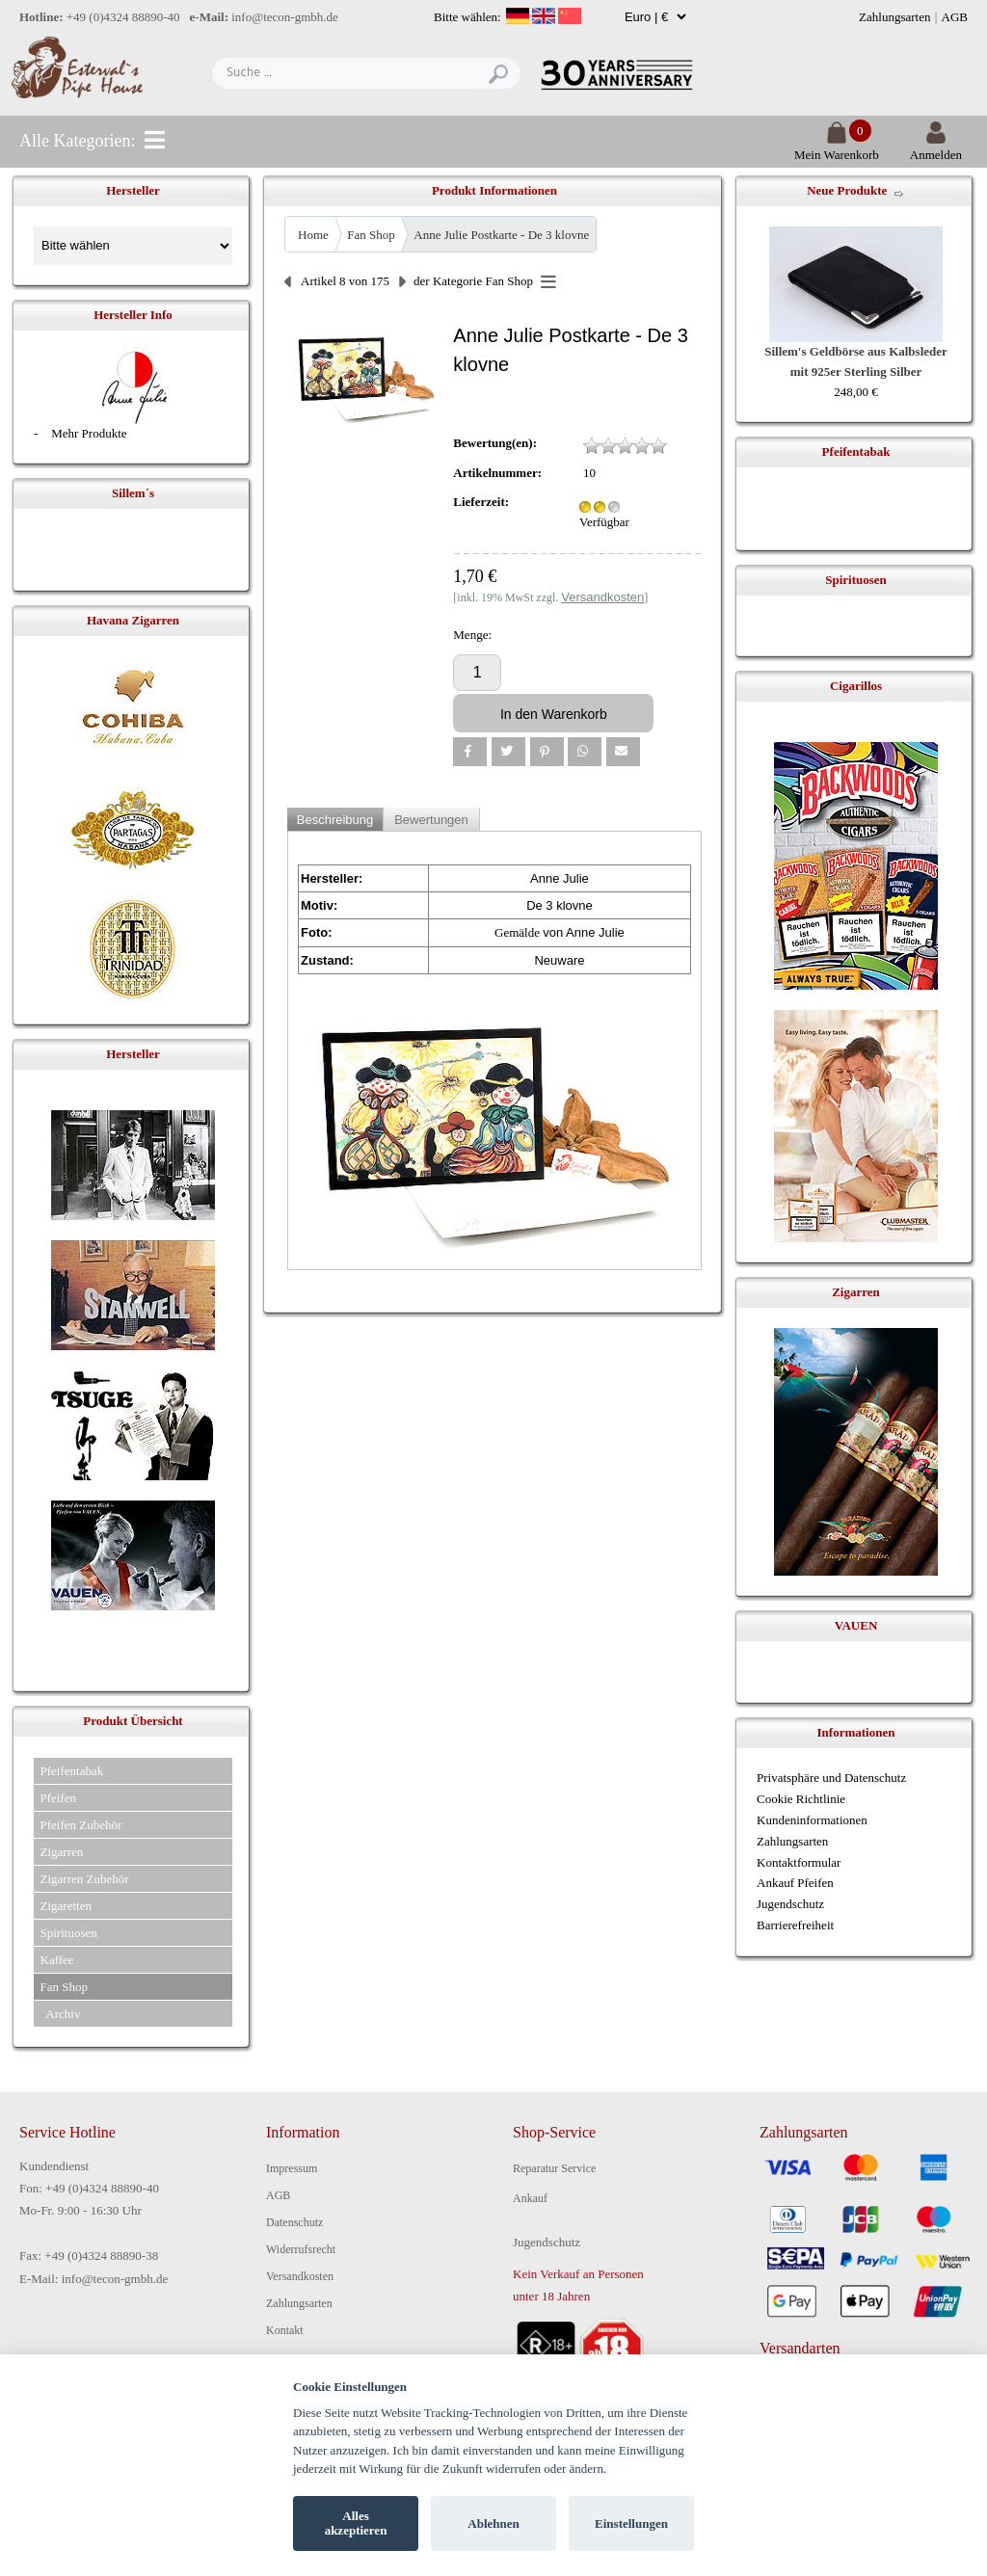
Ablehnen (493, 2523)
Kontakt (285, 2330)
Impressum (291, 2168)
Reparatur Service (554, 2168)
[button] (470, 751)
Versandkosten (299, 2276)
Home (313, 234)
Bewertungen (431, 819)
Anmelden (936, 147)
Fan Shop (370, 234)
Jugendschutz (790, 1904)
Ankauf (530, 2198)
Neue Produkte (847, 190)
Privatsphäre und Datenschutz (831, 1777)
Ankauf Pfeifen (795, 1882)
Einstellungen (631, 2523)
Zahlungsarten (894, 17)
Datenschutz (294, 2222)
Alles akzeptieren (356, 2523)
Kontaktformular (798, 1862)
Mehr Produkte (88, 433)
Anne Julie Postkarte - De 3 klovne (501, 234)
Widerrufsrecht (300, 2249)
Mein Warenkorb (836, 147)
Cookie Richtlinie (801, 1799)
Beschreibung (335, 819)
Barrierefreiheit (795, 1925)
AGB (955, 17)
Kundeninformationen (812, 1820)
